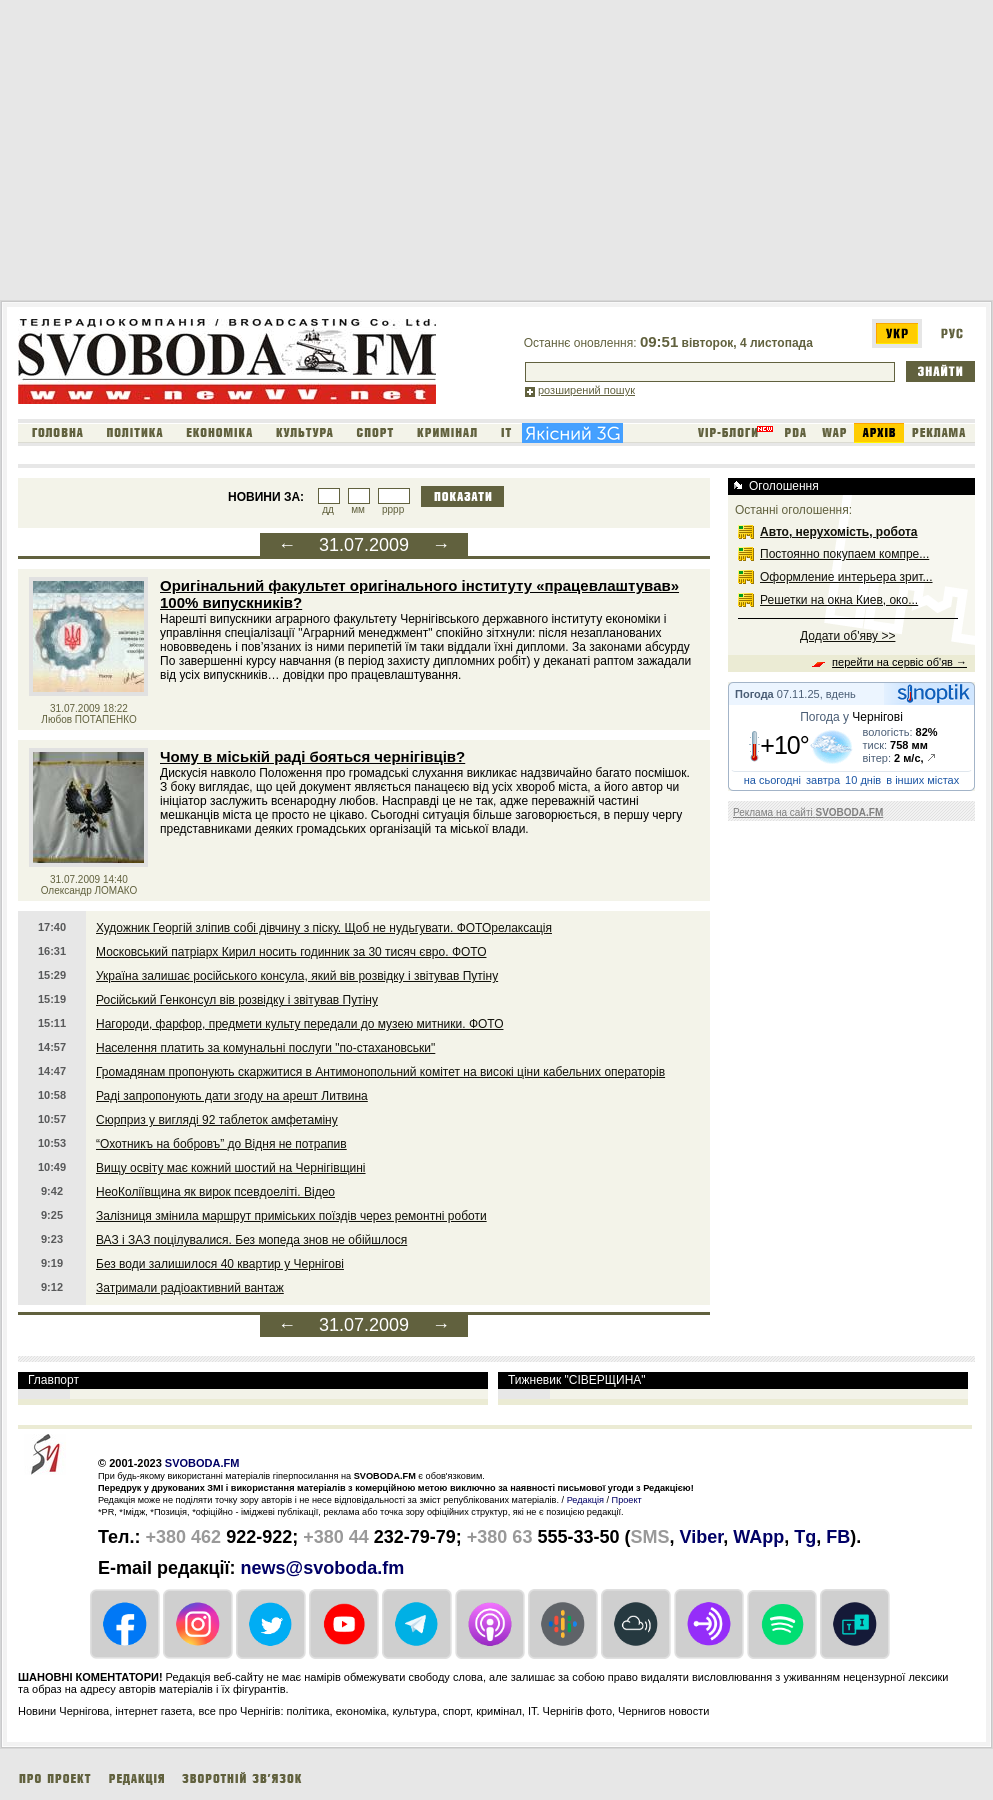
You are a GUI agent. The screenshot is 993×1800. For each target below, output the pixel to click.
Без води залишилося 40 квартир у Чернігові (220, 1264)
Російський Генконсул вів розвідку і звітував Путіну (237, 1000)
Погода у (851, 717)
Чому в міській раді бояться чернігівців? (312, 756)
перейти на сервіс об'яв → (899, 662)
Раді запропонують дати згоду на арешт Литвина (232, 1096)
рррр (393, 509)
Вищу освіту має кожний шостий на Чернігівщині (231, 1168)
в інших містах (922, 780)
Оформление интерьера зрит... (846, 577)
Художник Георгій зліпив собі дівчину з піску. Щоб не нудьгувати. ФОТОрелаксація (324, 928)
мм (358, 509)
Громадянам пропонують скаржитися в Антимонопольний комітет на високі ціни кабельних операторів (380, 1072)
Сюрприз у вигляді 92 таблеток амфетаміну (217, 1120)
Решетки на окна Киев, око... (839, 600)
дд (328, 509)
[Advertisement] (344, 154)
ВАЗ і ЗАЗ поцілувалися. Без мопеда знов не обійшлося (251, 1240)
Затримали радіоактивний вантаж (190, 1288)
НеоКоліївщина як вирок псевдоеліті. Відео (215, 1192)
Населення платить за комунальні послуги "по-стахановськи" (265, 1048)
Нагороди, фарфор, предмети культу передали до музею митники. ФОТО (299, 1024)
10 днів (863, 780)
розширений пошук (586, 390)
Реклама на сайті (808, 812)
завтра (823, 780)
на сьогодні (772, 780)
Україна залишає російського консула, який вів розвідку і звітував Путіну (297, 976)
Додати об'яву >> (847, 636)
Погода (754, 694)
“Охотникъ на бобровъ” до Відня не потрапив (221, 1144)
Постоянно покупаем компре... (844, 554)
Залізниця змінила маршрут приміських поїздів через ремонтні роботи (291, 1216)
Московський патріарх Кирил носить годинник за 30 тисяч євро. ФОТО (291, 952)
